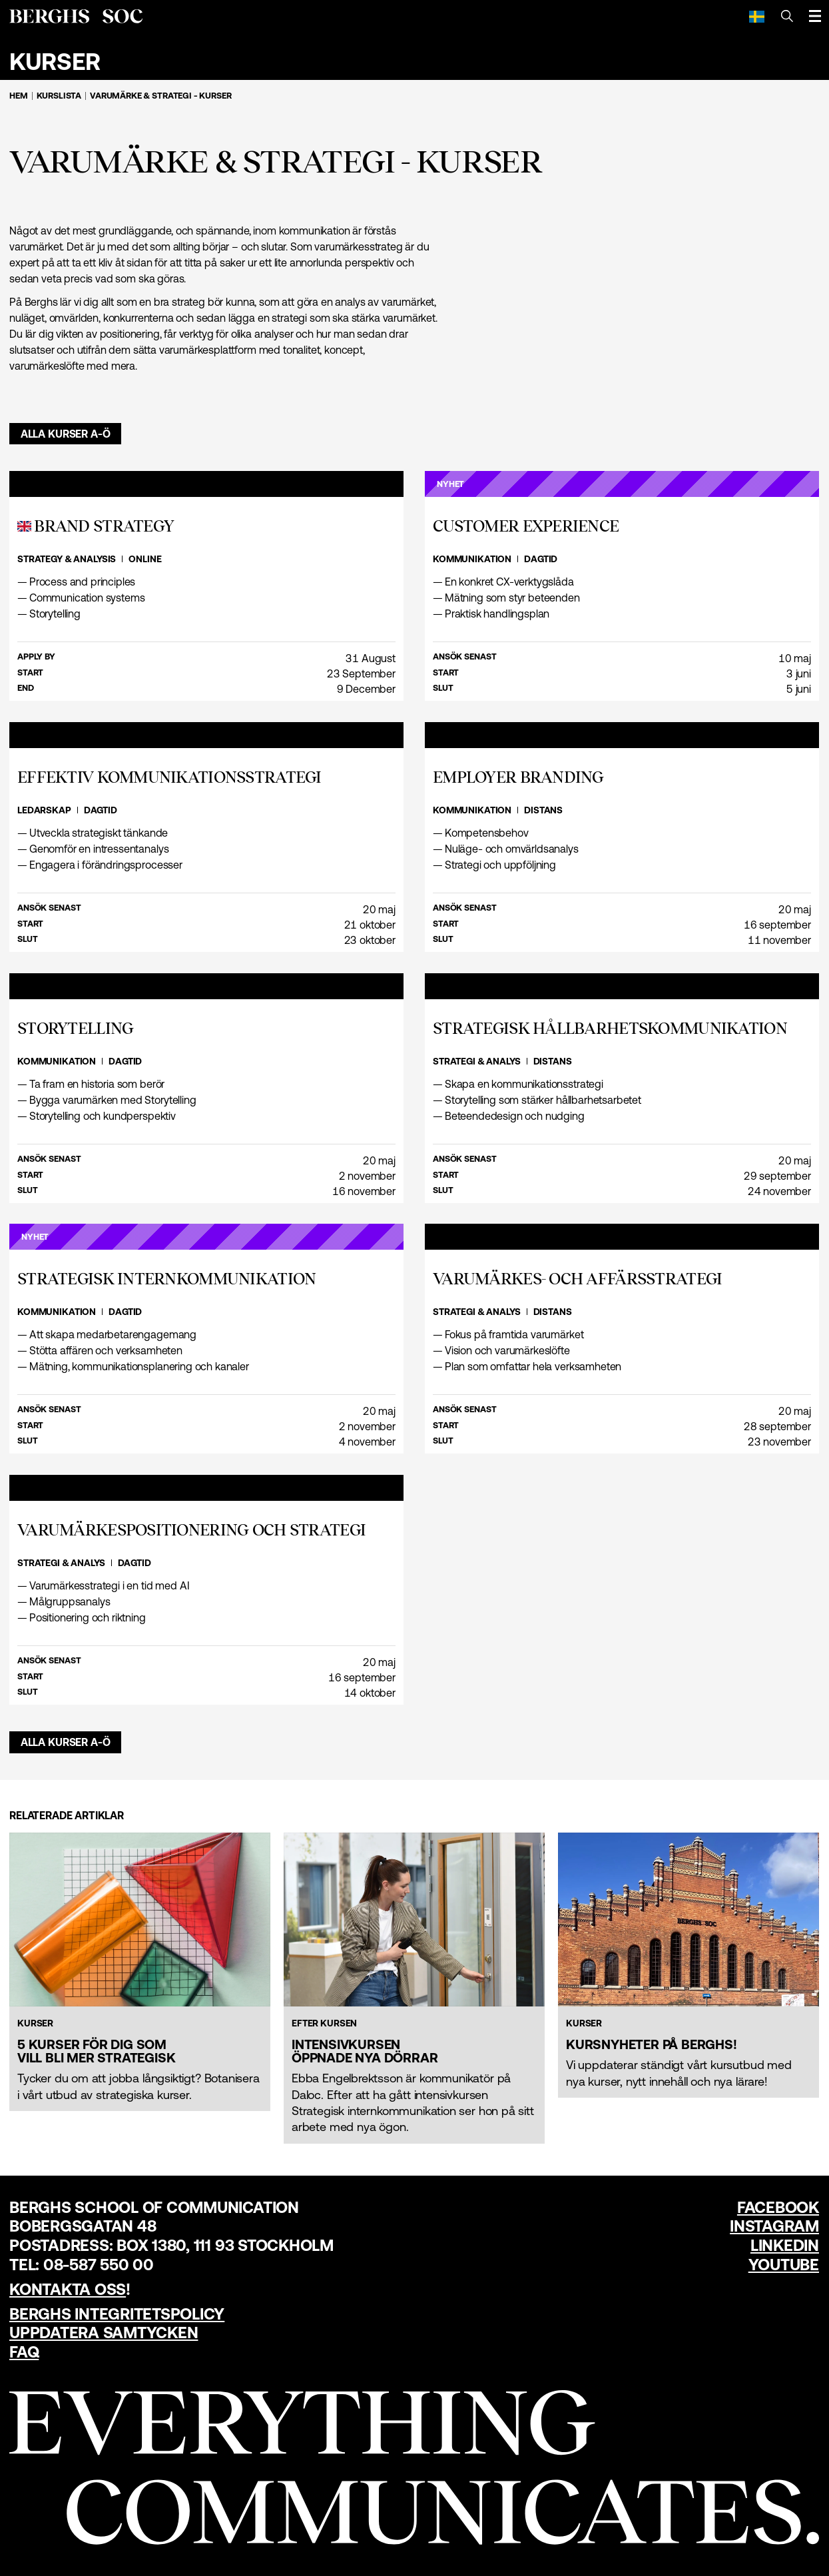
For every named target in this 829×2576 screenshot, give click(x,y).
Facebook (778, 2207)
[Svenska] (756, 16)
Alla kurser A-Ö (66, 434)
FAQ (24, 2352)
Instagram (774, 2226)
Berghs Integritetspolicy (116, 2314)
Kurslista (59, 96)
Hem (18, 96)
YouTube (783, 2265)
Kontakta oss (67, 2289)
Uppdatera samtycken (103, 2333)
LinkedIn (784, 2245)
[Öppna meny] (815, 16)
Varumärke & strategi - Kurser (160, 96)
